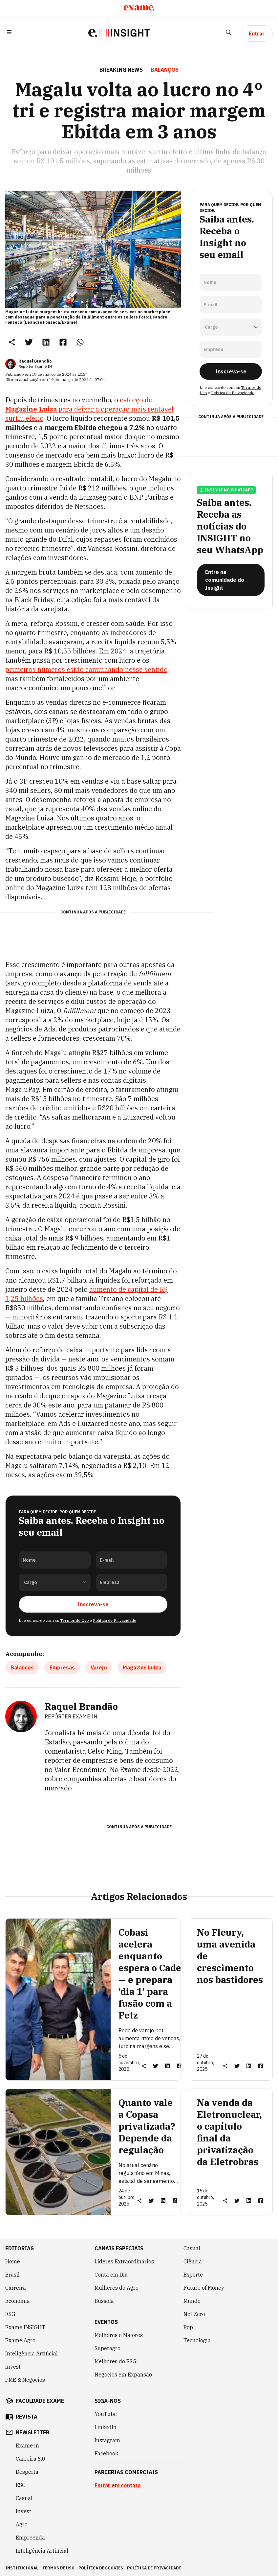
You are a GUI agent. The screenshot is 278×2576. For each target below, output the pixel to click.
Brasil (12, 2274)
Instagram (107, 2440)
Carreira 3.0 (30, 2458)
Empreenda (30, 2537)
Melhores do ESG (116, 2361)
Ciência (192, 2261)
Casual (191, 2248)
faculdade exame (40, 2401)
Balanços (22, 1667)
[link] (28, 342)
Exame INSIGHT (25, 2327)
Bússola (104, 2301)
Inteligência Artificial (31, 2353)
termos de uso (58, 2567)
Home (12, 2261)
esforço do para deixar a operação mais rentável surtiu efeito (89, 409)
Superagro (107, 2348)
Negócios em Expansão (123, 2374)
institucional (21, 2567)
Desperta (27, 2472)
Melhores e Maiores (119, 2335)
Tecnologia (197, 2340)
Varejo (99, 1667)
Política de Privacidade (114, 1620)
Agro (22, 2524)
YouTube (106, 2414)
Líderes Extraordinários (124, 2261)
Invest (13, 2366)
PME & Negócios (25, 2379)
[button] (9, 33)
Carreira (15, 2287)
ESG (10, 2314)
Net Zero (194, 2314)
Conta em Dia (111, 2274)
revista (26, 2416)
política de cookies (100, 2567)
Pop (188, 2327)
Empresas (62, 1667)
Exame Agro (20, 2340)
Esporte (193, 2274)
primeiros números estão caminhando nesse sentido (86, 669)
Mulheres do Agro (117, 2287)
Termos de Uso (74, 1620)
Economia (17, 2301)
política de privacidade (154, 2567)
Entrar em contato (118, 2485)
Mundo (192, 2301)
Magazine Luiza (142, 1667)
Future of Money (203, 2287)
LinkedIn (106, 2427)
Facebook (106, 2453)
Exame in (27, 2445)
